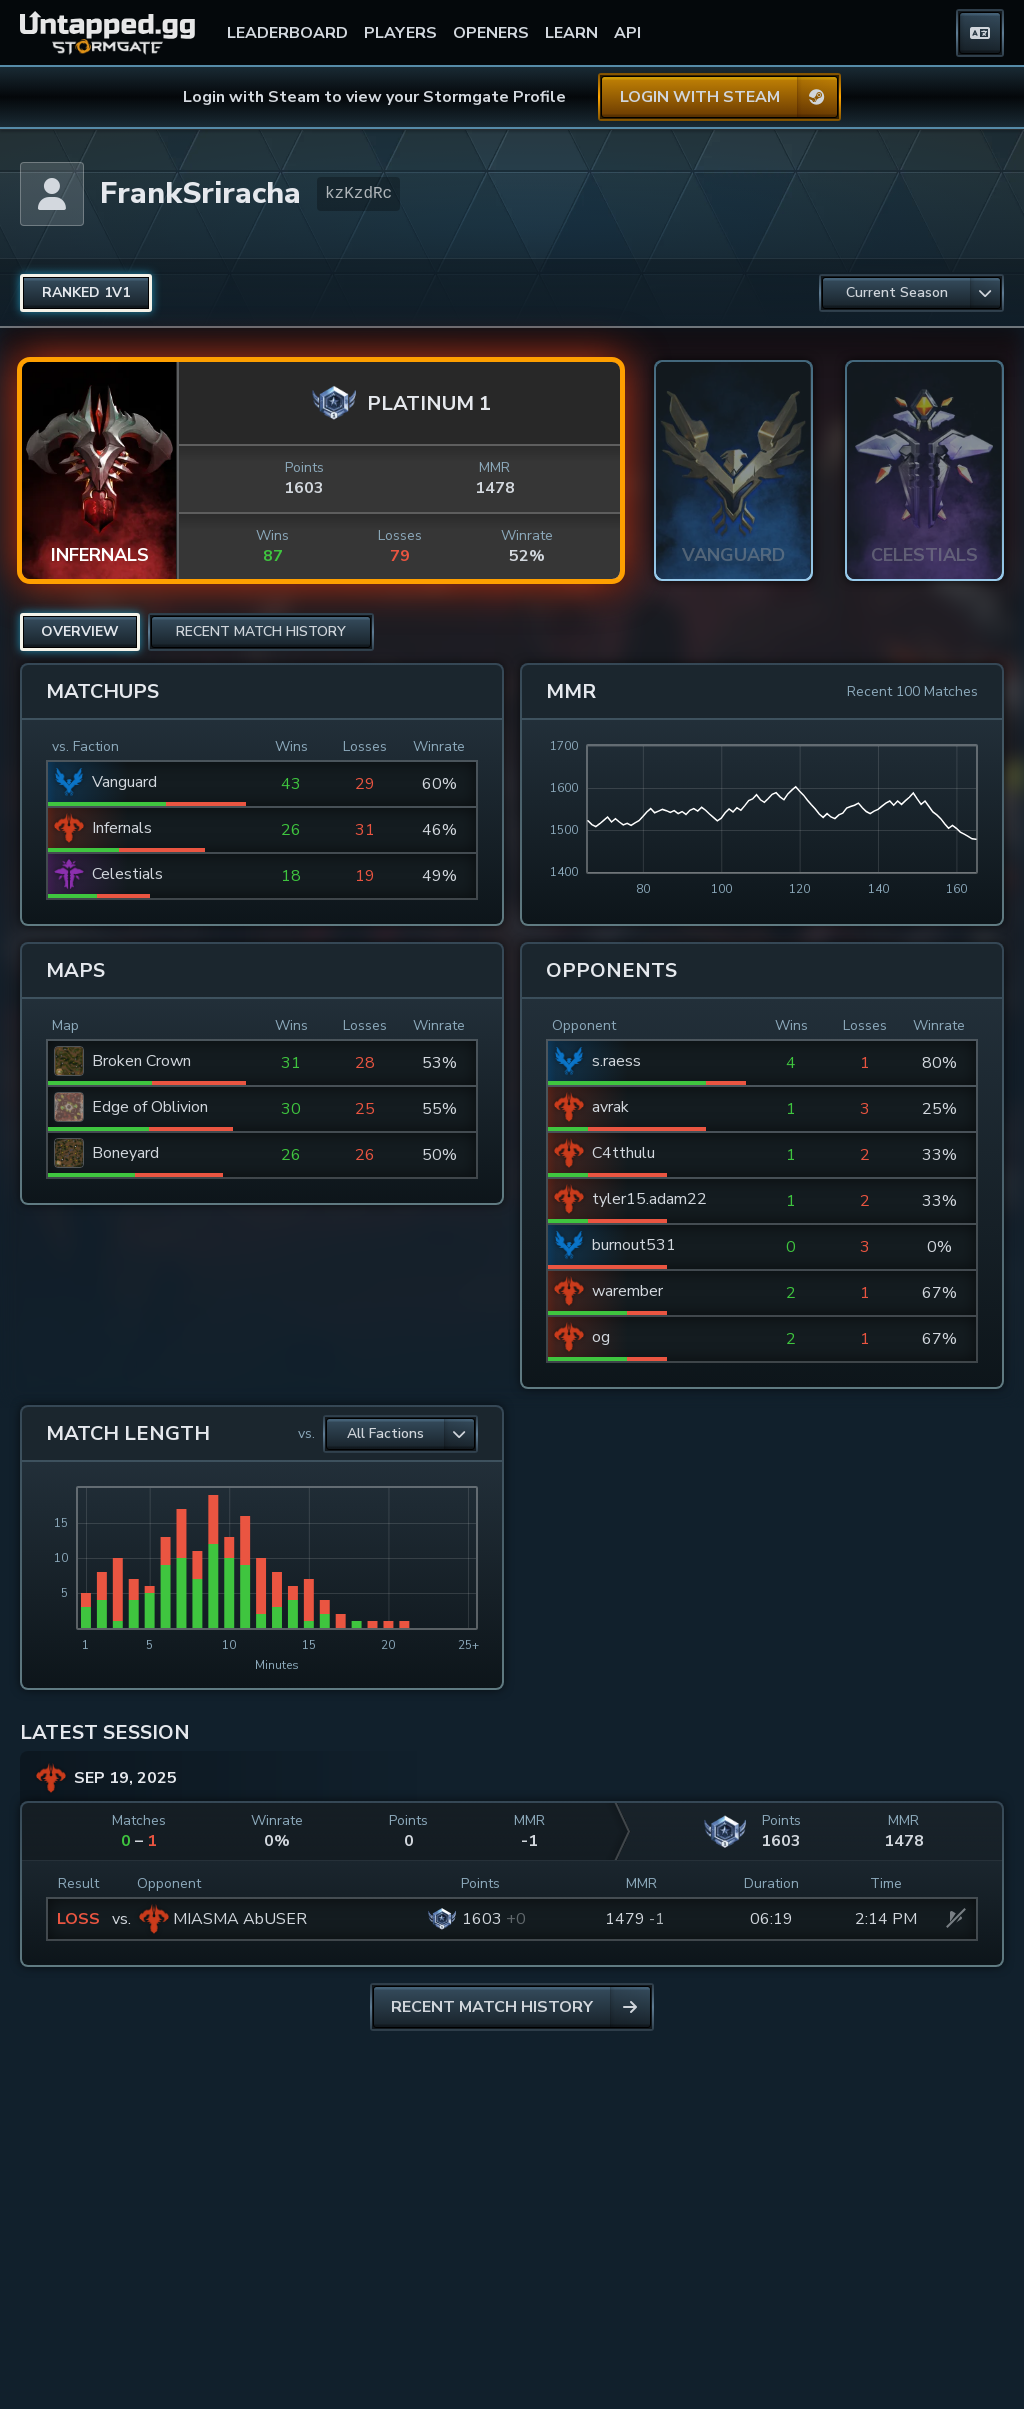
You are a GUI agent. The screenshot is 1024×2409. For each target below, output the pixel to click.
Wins (272, 535)
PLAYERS (400, 33)
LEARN (571, 33)
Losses (400, 535)
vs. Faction (85, 746)
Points (304, 467)
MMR (494, 467)
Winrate (527, 535)
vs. (306, 1433)
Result (78, 1883)
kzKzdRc (358, 194)
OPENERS (491, 33)
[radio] (86, 293)
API (627, 33)
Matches (139, 1820)
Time (886, 1883)
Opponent (584, 1025)
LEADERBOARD (287, 33)
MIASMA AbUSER (240, 1919)
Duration (771, 1883)
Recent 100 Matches (912, 691)
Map (65, 1025)
